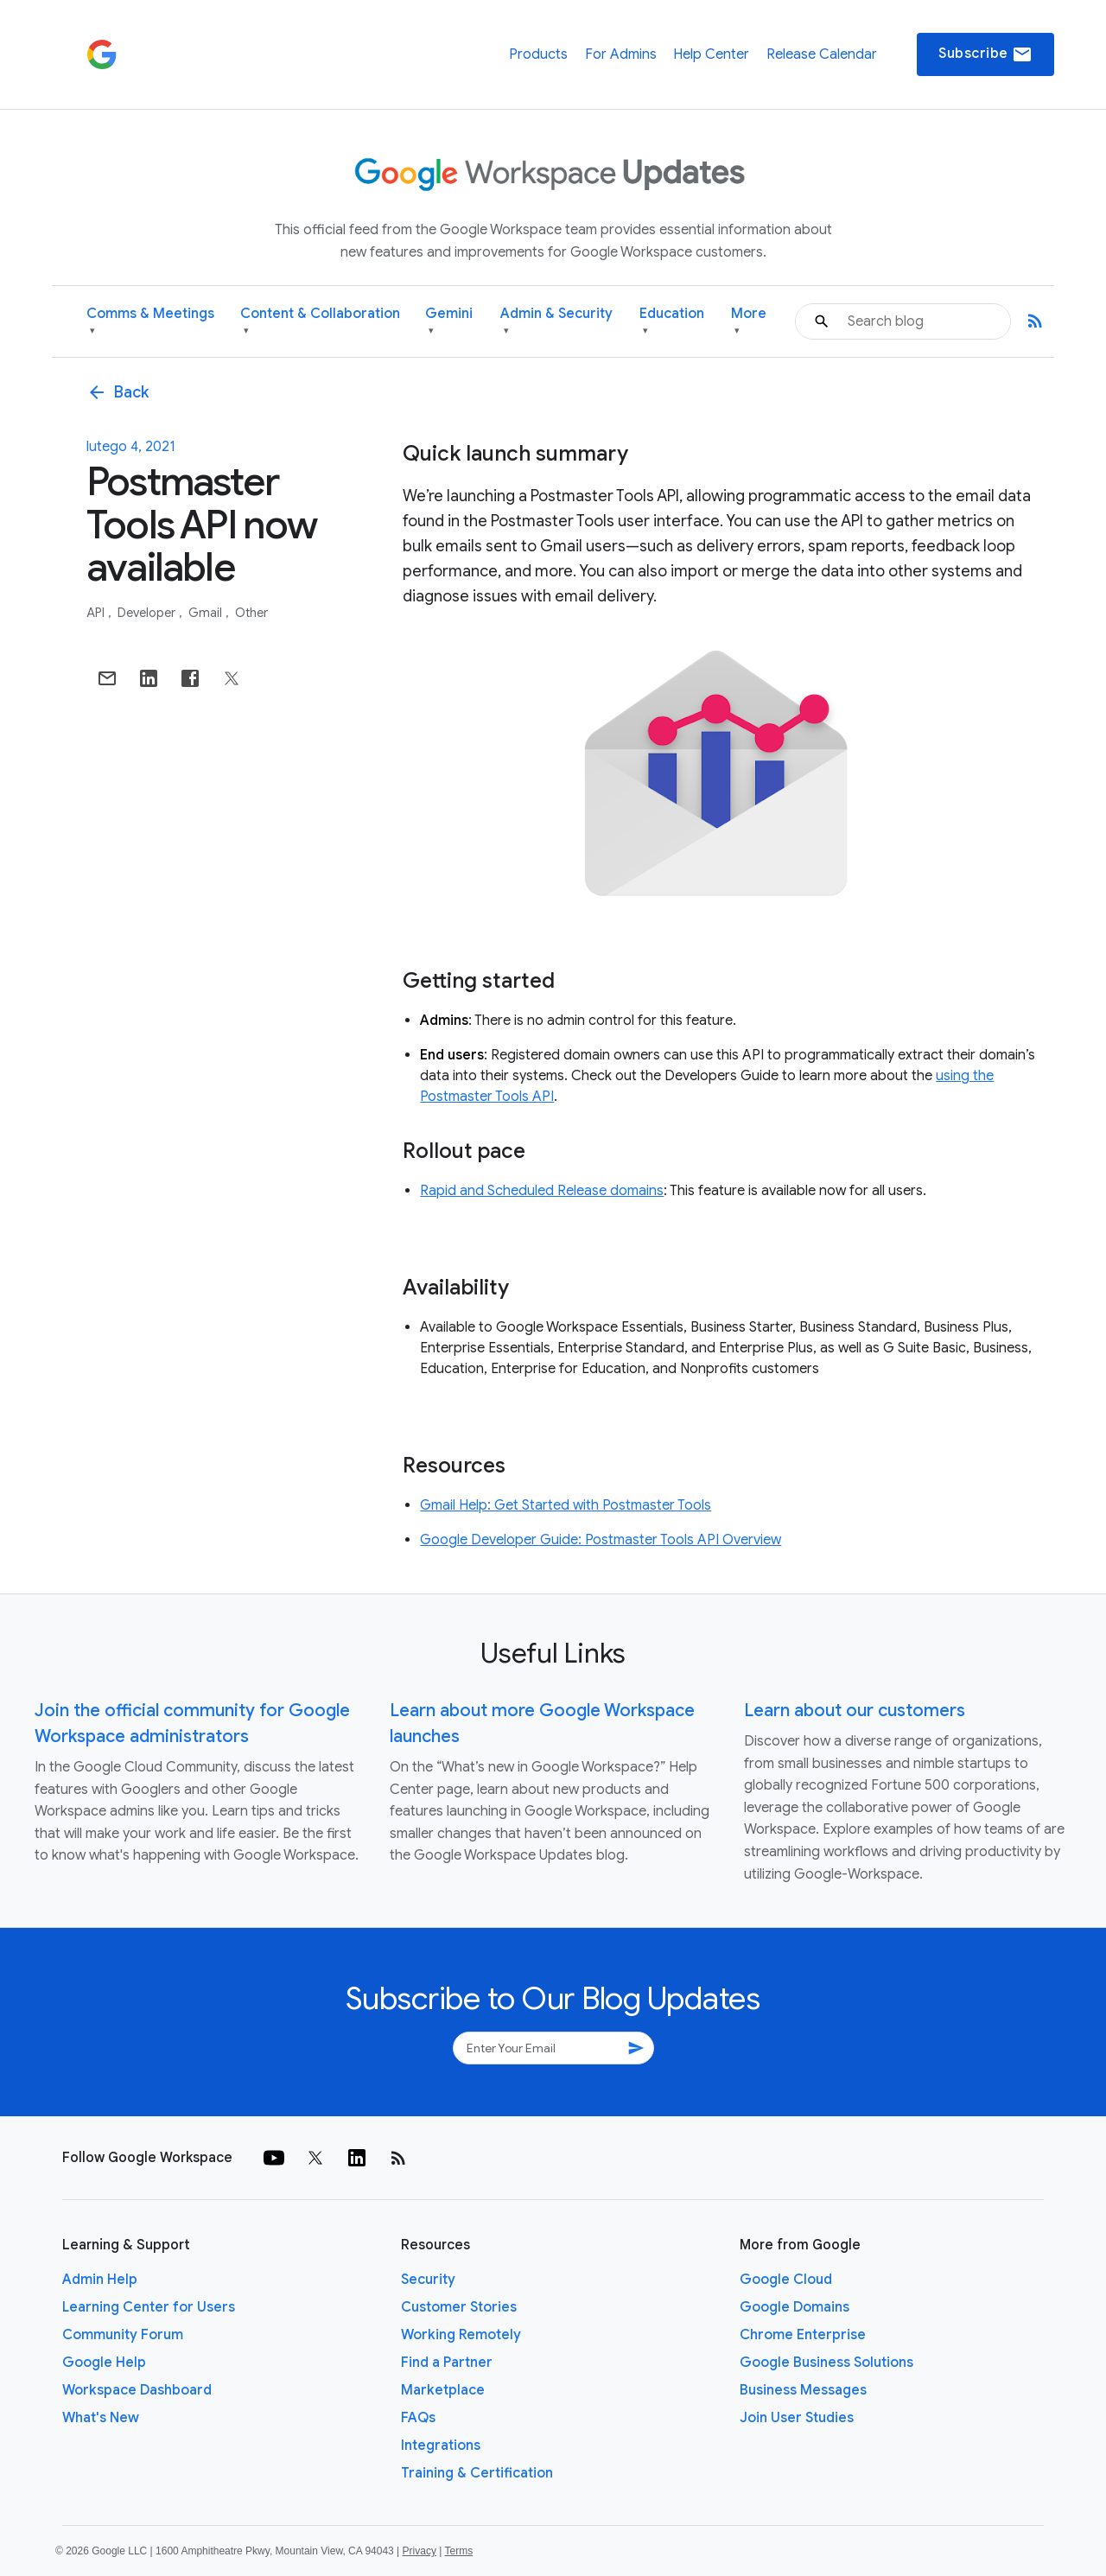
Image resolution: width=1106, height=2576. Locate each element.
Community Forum (122, 2335)
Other (251, 612)
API (96, 612)
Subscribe (985, 54)
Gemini (449, 322)
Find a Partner (447, 2362)
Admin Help (99, 2279)
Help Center (711, 54)
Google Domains (794, 2307)
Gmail (206, 612)
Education (671, 322)
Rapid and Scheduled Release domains (542, 1190)
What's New (100, 2418)
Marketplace (443, 2390)
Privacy (419, 2551)
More (748, 322)
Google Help (104, 2362)
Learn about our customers (854, 1710)
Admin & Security (556, 322)
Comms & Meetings (150, 322)
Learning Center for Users (148, 2307)
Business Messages (803, 2390)
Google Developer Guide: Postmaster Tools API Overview (600, 1540)
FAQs (418, 2418)
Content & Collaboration (320, 322)
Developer (148, 612)
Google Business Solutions (826, 2362)
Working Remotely (461, 2335)
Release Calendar (821, 54)
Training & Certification (477, 2473)
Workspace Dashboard (137, 2390)
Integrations (440, 2445)
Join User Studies (797, 2418)
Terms (458, 2551)
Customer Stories (459, 2307)
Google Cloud (786, 2279)
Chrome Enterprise (803, 2335)
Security (428, 2279)
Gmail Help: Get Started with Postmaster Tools (565, 1505)
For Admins (621, 54)
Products (538, 54)
